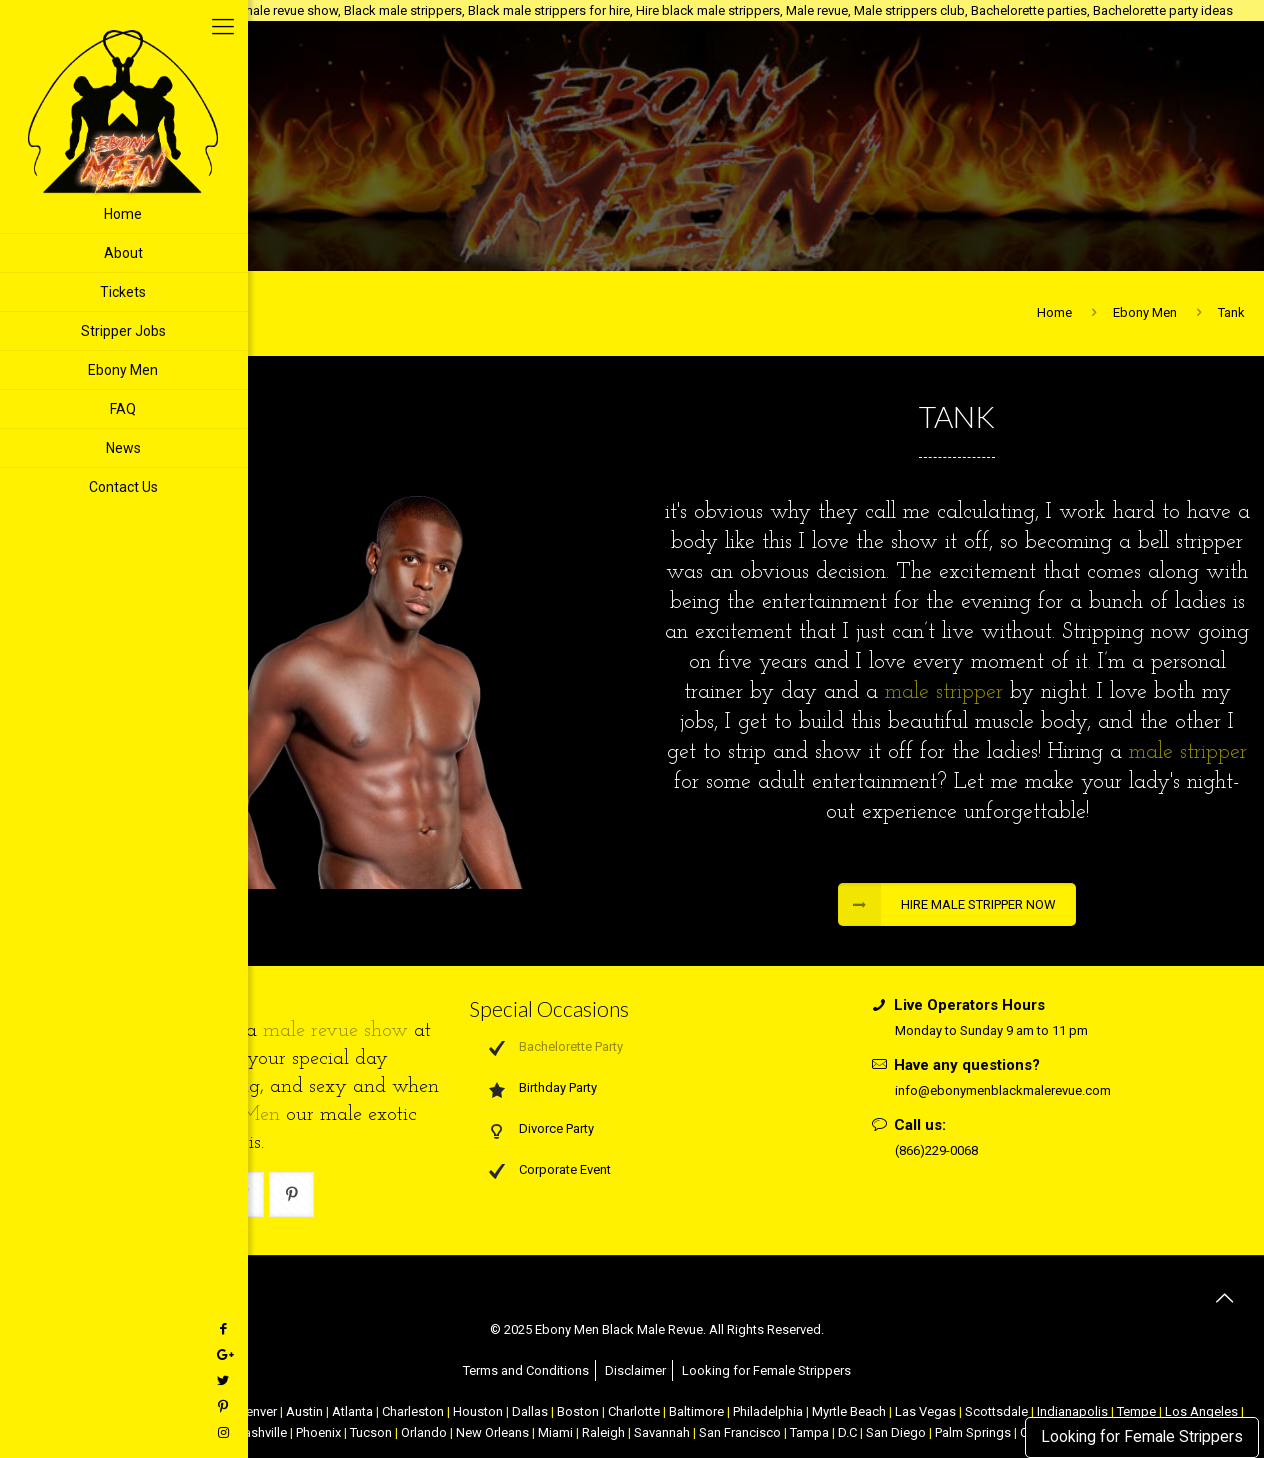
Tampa (809, 1432)
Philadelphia (768, 1411)
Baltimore (696, 1411)
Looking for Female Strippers (1142, 1437)
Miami (555, 1432)
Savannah (662, 1432)
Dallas (530, 1411)
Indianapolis (1072, 1411)
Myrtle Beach (849, 1411)
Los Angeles (1201, 1411)
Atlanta (352, 1411)
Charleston (413, 1411)
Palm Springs (973, 1432)
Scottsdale (996, 1411)
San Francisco (740, 1432)
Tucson (371, 1432)
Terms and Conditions (526, 1370)
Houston (478, 1411)
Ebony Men (1145, 312)
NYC (82, 1411)
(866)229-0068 (936, 1150)
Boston (578, 1411)
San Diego (896, 1432)
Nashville (261, 1432)
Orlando (424, 1432)
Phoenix (318, 1432)
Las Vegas (925, 1411)
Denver (257, 1411)
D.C (847, 1432)
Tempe (1136, 1411)
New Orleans (492, 1432)
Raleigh (603, 1432)
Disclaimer (635, 1370)
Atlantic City (137, 1411)
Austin (304, 1411)
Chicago (204, 1411)
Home (1054, 312)
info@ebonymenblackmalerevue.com (1003, 1090)
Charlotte (634, 1411)
